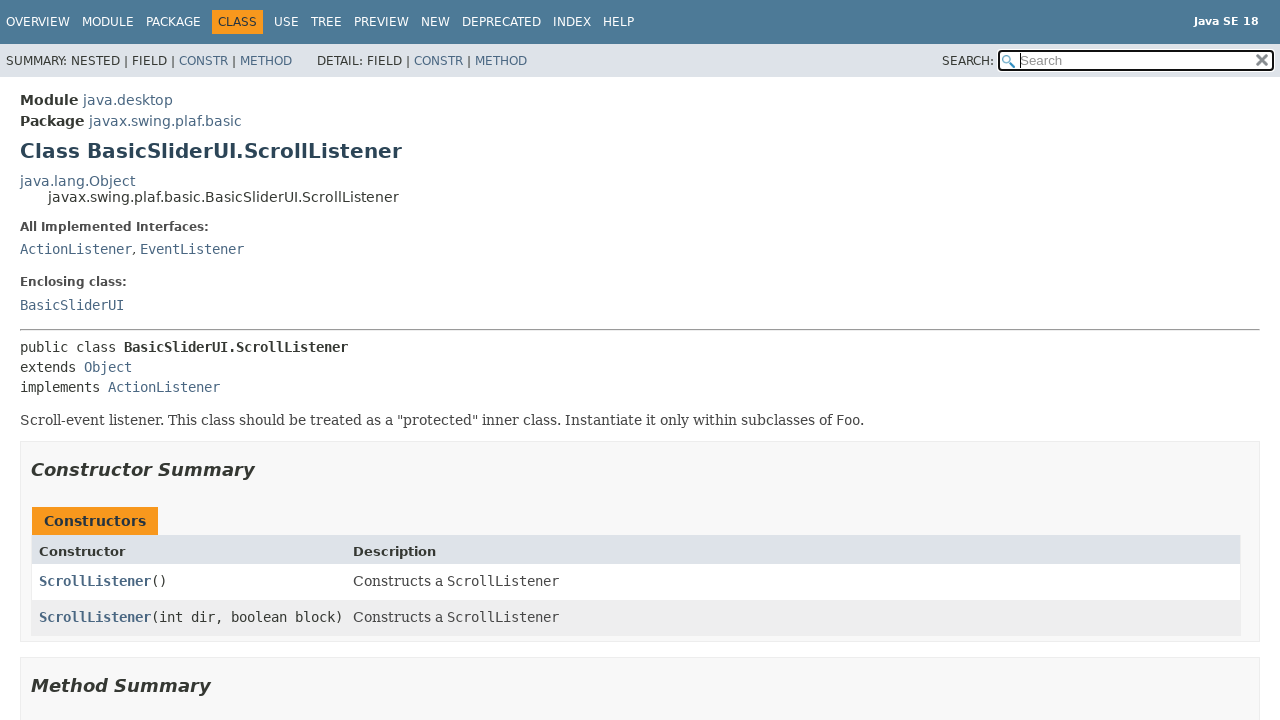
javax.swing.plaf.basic (165, 121)
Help (618, 22)
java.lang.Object (77, 181)
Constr (203, 61)
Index (572, 22)
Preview (381, 22)
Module (108, 22)
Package (173, 22)
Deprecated (501, 22)
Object (108, 367)
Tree (326, 22)
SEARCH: (968, 61)
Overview (38, 22)
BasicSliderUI (72, 305)
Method (266, 61)
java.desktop (128, 100)
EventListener (192, 249)
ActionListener (76, 249)
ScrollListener (95, 581)
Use (286, 22)
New (435, 22)
